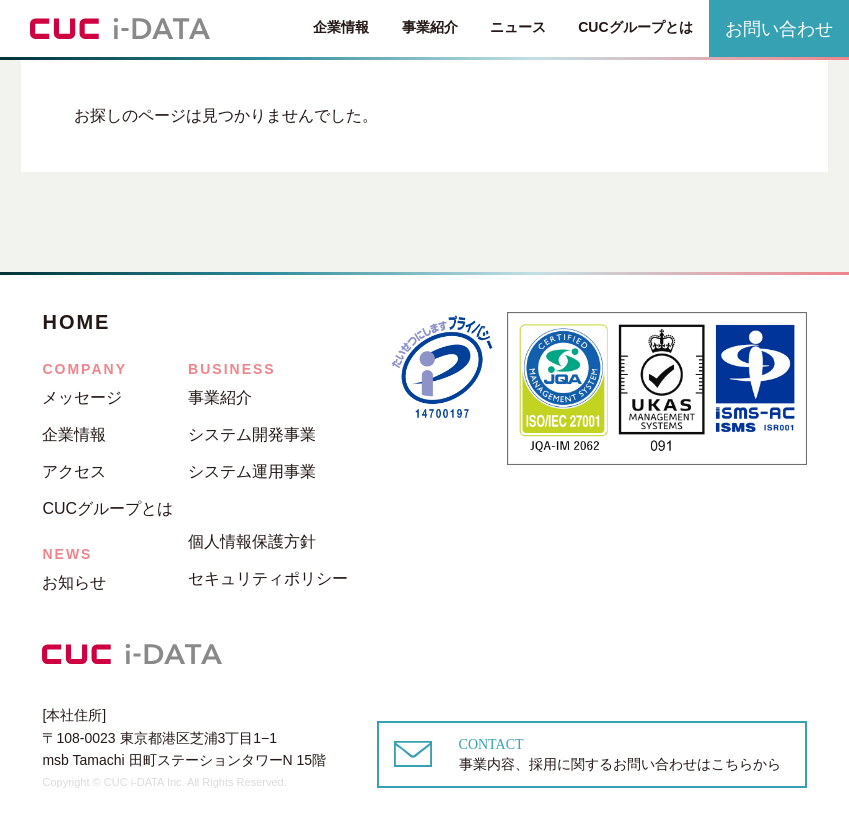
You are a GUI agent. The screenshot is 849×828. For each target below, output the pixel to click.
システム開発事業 (252, 434)
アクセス (74, 471)
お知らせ (74, 582)
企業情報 (341, 27)
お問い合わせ (779, 29)
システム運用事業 (252, 471)
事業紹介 (430, 27)
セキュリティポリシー (268, 578)
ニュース (518, 27)
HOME (76, 322)
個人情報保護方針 (252, 541)
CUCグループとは (635, 27)
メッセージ (82, 397)
